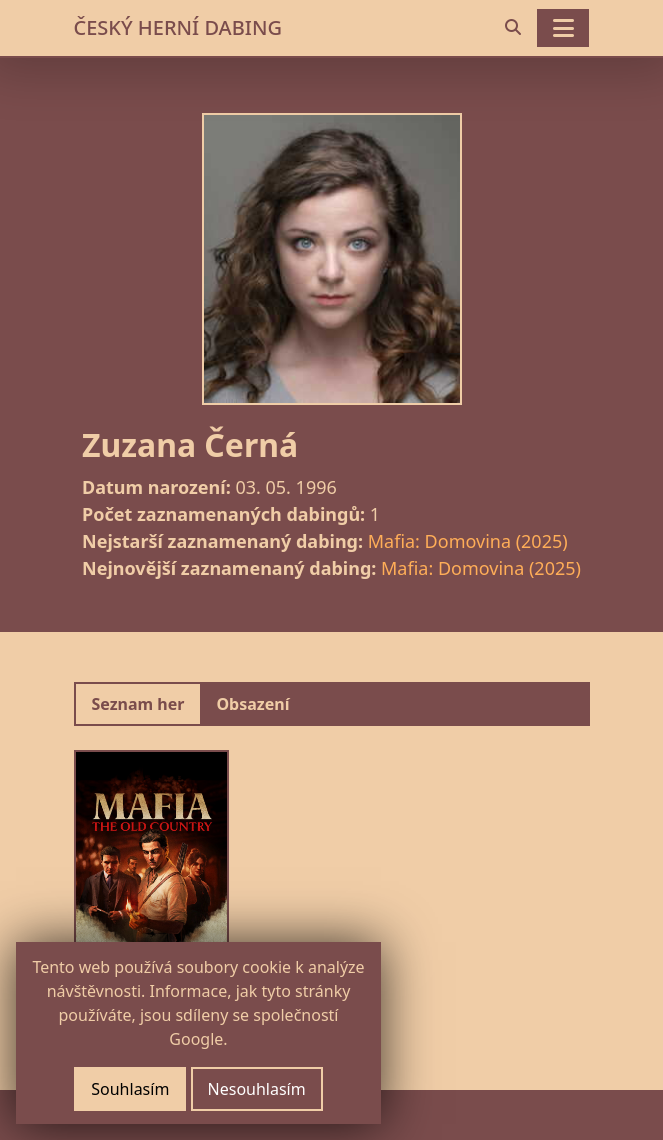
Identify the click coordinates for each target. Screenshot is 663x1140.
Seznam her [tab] (138, 704)
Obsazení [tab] (252, 704)
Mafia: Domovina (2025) (468, 541)
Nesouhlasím (257, 1089)
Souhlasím (130, 1089)
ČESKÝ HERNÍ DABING (178, 27)
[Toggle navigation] (563, 28)
